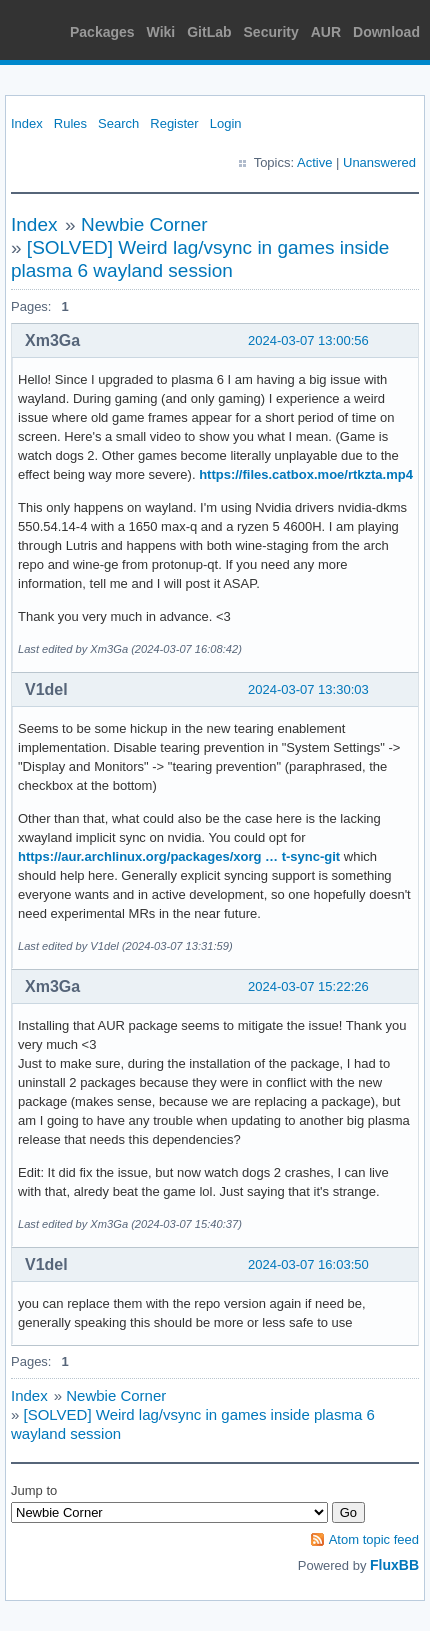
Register (174, 123)
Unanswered (379, 162)
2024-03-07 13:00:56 (308, 340)
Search (118, 123)
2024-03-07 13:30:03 (308, 689)
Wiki (161, 32)
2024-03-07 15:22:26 (308, 986)
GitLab (209, 32)
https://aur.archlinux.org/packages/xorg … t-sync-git (179, 856)
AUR (326, 32)
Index (27, 123)
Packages (102, 32)
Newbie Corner (144, 224)
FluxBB (394, 1565)
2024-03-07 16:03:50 (308, 1264)
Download (386, 32)
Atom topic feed (374, 1539)
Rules (70, 123)
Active (314, 162)
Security (271, 32)
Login (226, 123)
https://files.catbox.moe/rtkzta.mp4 (306, 474)
